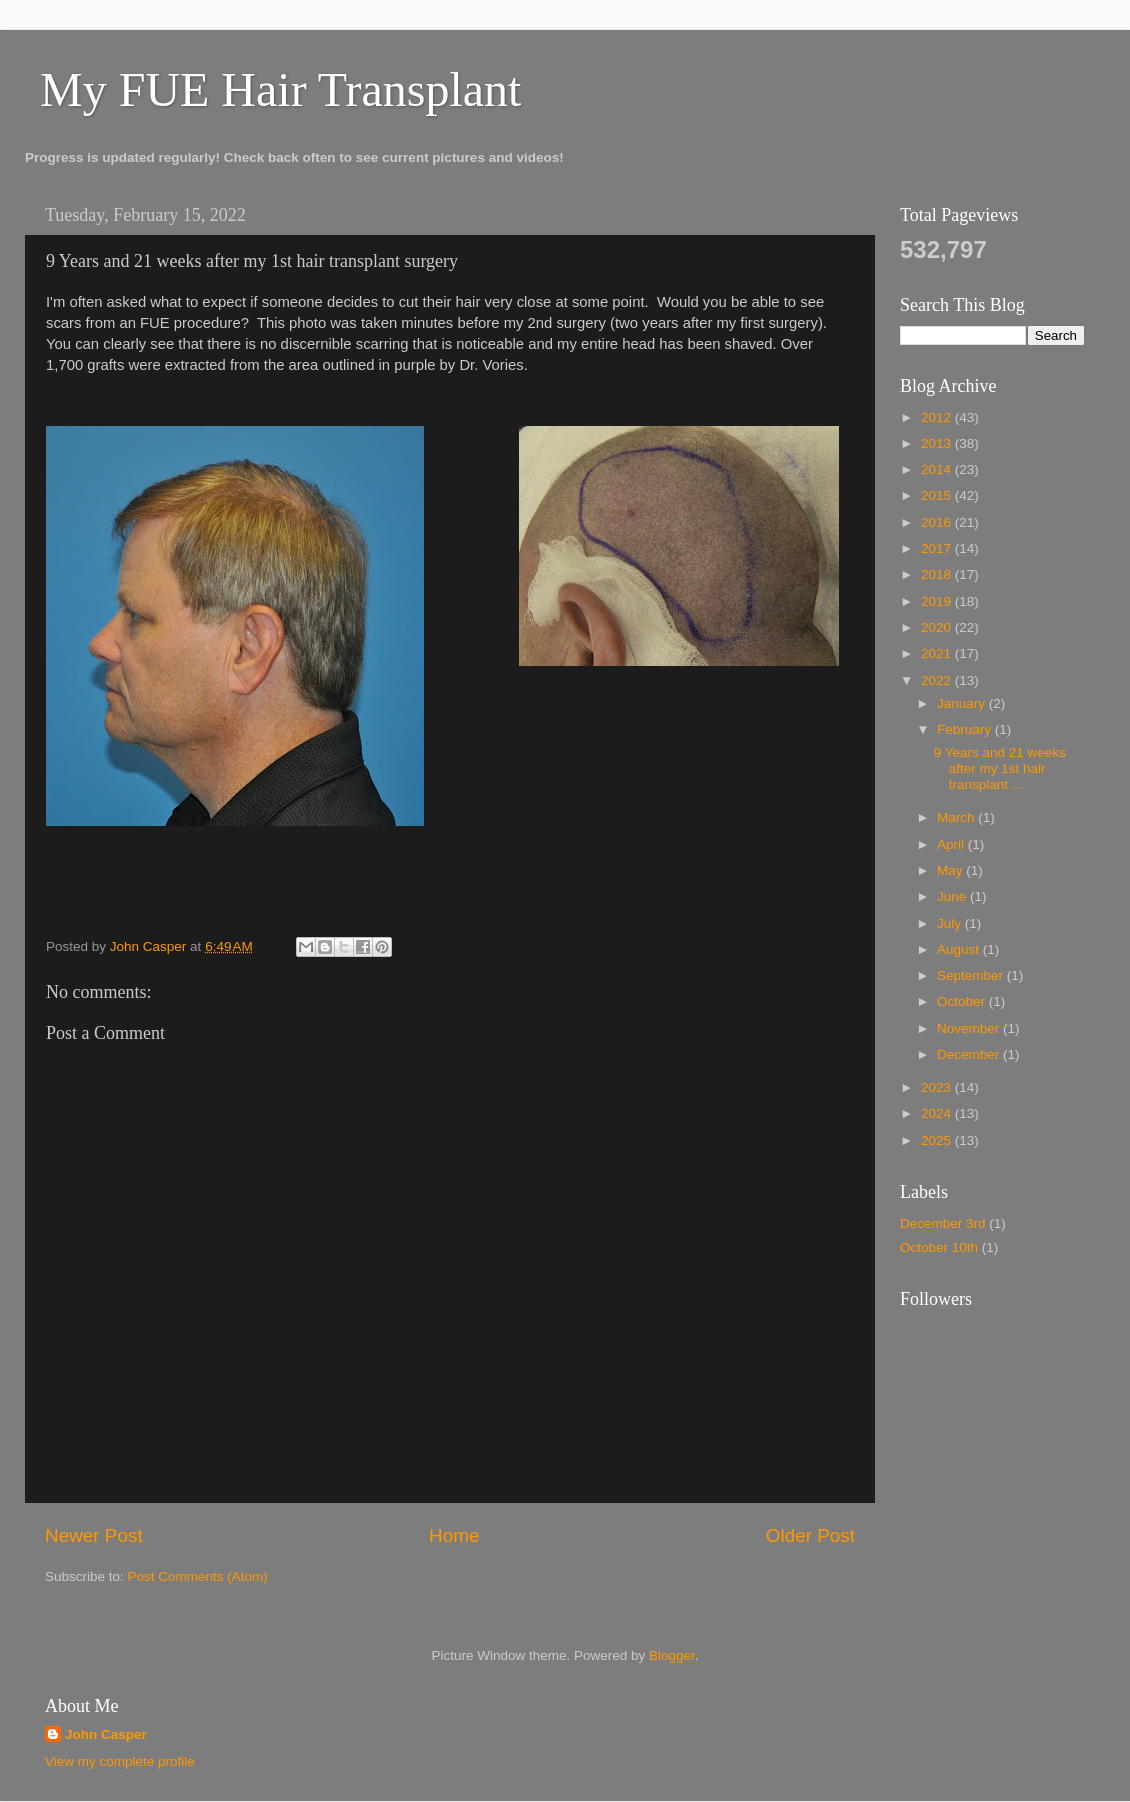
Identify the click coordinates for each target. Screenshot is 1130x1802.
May (951, 870)
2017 (938, 548)
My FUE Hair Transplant (280, 89)
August (960, 949)
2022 (938, 680)
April (952, 844)
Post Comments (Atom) (198, 1576)
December (970, 1054)
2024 (938, 1113)
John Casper (106, 1734)
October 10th (939, 1247)
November (970, 1028)
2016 (938, 522)
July (951, 923)
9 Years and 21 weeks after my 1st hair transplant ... (1000, 768)
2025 (938, 1140)
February (966, 729)
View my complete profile (120, 1761)
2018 (938, 574)
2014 (938, 469)
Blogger (672, 1655)
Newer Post (94, 1535)
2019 (938, 601)
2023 (938, 1087)
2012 (938, 417)
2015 (938, 495)
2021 (938, 653)
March (957, 817)
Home (454, 1535)
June (953, 896)
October (963, 1001)
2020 (938, 627)
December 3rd (943, 1223)
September (972, 975)
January (963, 703)
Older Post (810, 1535)
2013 (938, 443)
